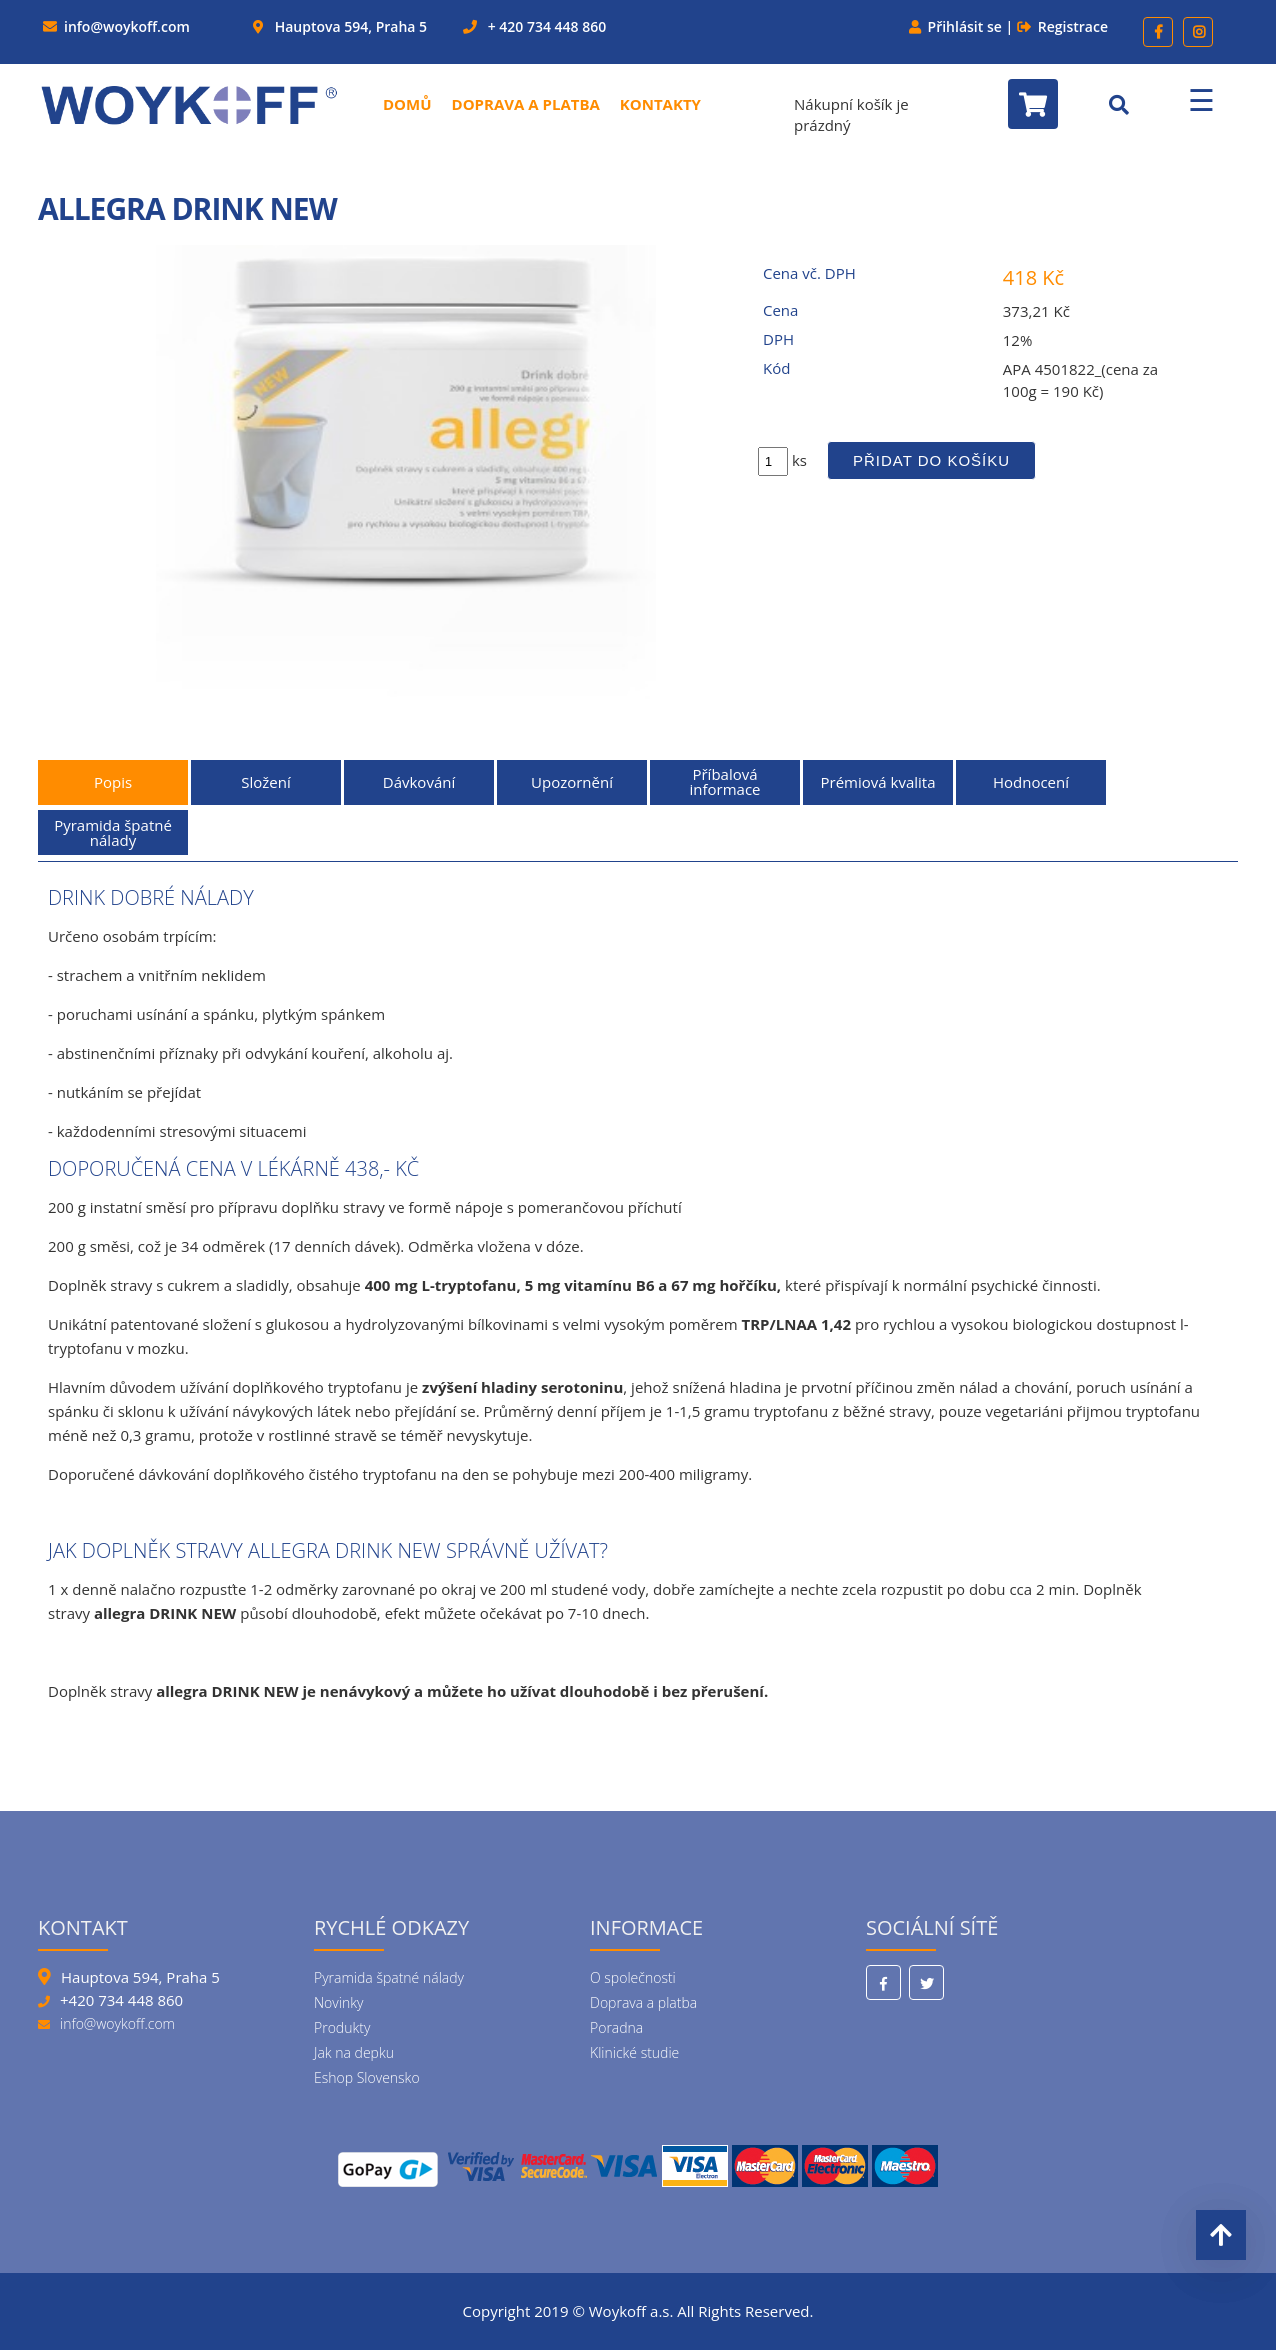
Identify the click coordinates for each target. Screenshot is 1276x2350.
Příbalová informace (724, 781)
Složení (265, 782)
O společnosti (633, 1977)
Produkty (342, 2027)
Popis (113, 782)
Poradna (616, 2027)
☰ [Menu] (1201, 99)
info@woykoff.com (127, 26)
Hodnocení (1031, 782)
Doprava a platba (526, 104)
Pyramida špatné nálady (113, 832)
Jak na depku (354, 2052)
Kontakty (660, 104)
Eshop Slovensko (367, 2077)
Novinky (338, 2002)
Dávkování (419, 782)
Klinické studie (634, 2052)
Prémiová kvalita (878, 782)
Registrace (1073, 26)
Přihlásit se (965, 26)
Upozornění (572, 782)
